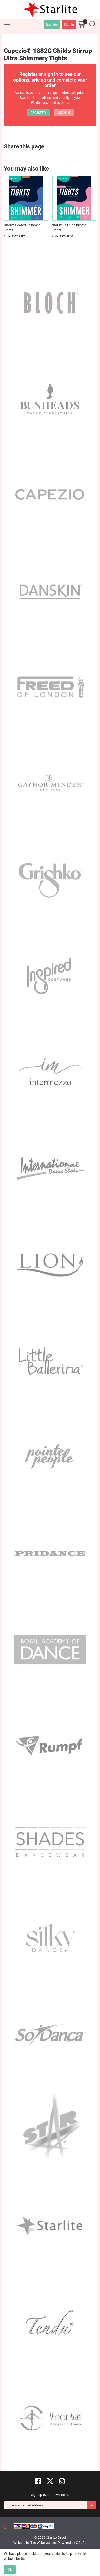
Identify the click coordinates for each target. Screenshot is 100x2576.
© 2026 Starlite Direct (50, 2537)
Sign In (69, 24)
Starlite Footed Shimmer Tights (22, 231)
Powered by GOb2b (72, 2542)
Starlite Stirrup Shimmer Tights (69, 231)
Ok (10, 2569)
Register (52, 24)
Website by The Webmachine (34, 2542)
